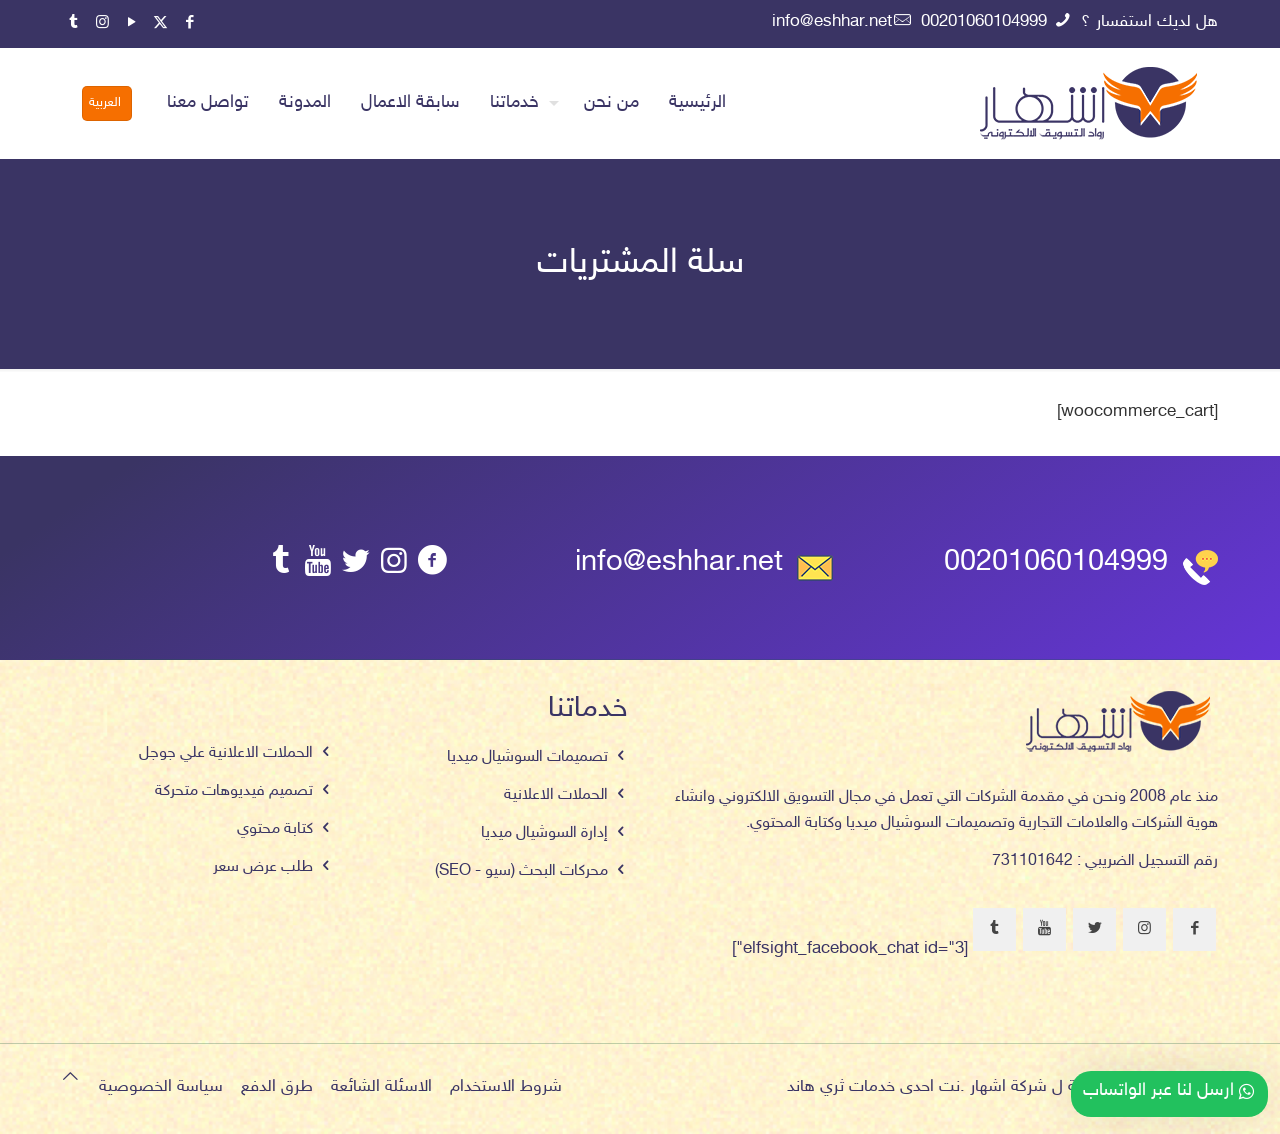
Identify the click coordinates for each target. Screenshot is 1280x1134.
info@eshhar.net (679, 563)
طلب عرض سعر (263, 867)
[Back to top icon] (70, 1078)
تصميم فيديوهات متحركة (234, 791)
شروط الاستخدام (506, 1087)
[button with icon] (1194, 929)
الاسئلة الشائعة (381, 1087)
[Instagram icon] (102, 23)
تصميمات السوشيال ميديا (527, 757)
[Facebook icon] (189, 23)
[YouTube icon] (131, 23)
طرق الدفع (277, 1087)
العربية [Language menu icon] (105, 103)
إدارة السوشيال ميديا (544, 833)
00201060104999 (1056, 563)
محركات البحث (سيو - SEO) (521, 871)
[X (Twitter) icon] (160, 23)
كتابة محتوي (275, 829)
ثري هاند (815, 1087)
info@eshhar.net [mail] (832, 22)
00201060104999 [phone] (986, 22)
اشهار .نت (972, 1087)
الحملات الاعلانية (556, 795)
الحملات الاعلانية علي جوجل (226, 753)
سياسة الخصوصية (161, 1087)
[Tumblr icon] (73, 23)
